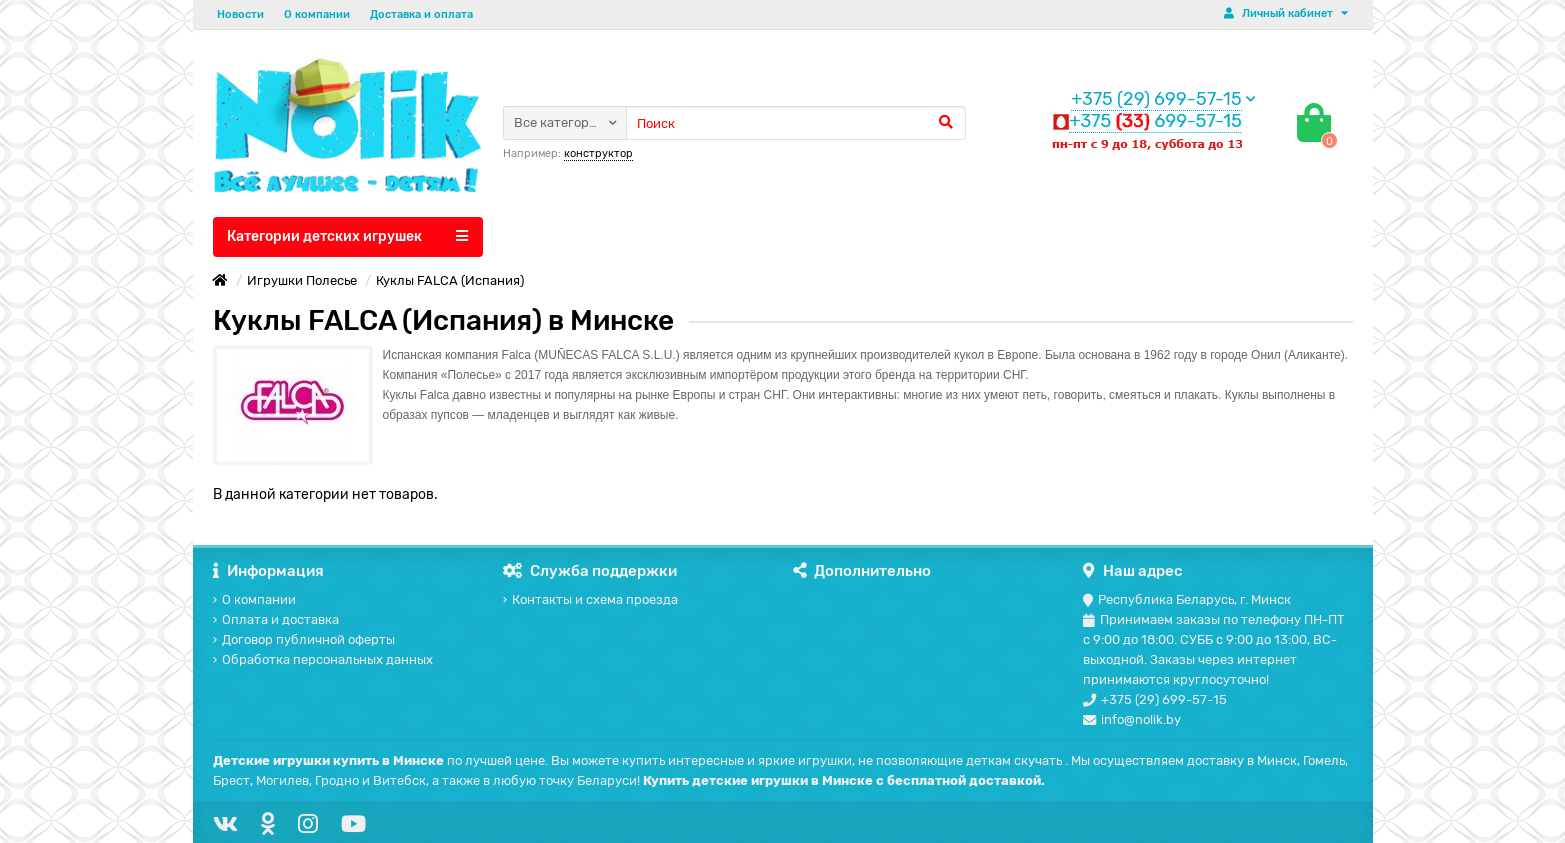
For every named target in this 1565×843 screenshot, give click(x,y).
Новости (240, 14)
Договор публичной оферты (304, 639)
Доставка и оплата (421, 14)
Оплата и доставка (276, 619)
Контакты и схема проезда (590, 599)
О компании (317, 14)
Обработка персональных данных (323, 659)
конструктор (598, 153)
